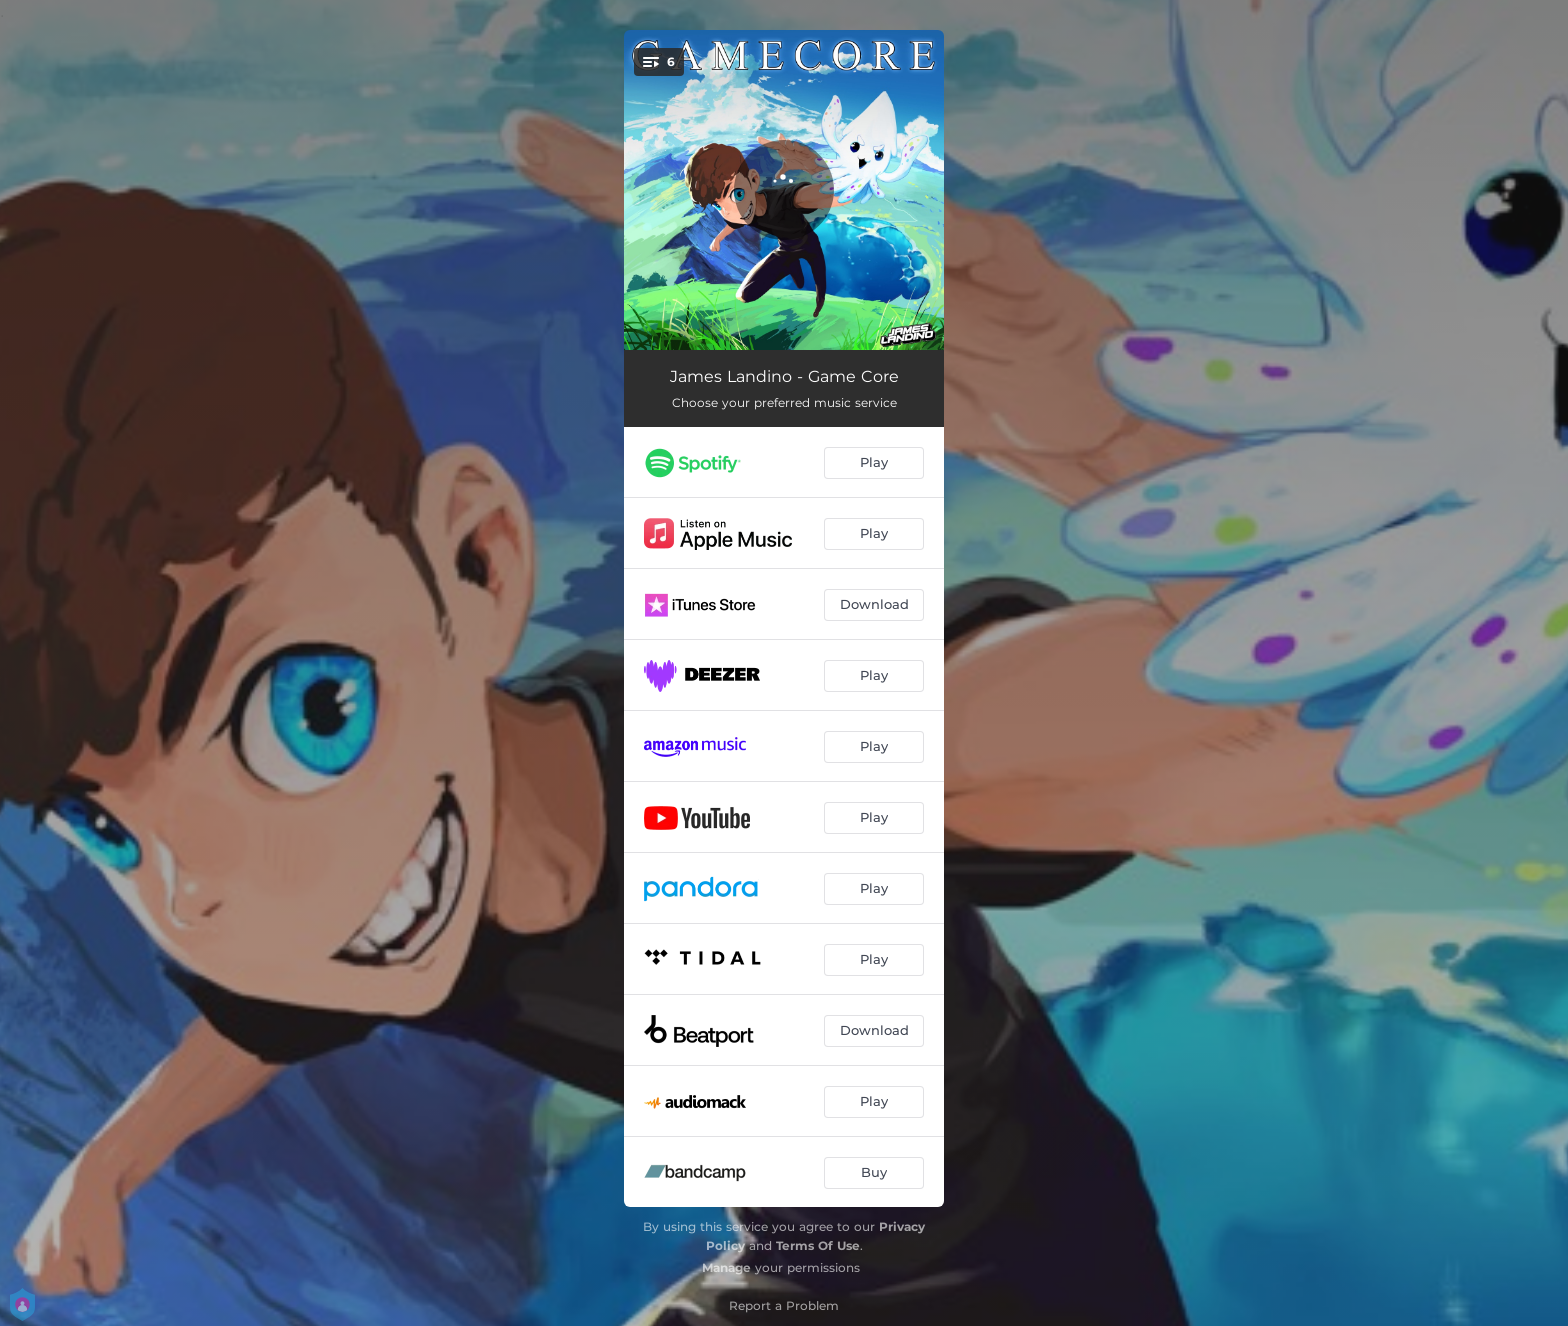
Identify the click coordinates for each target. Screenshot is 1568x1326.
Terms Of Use (818, 1245)
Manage (726, 1267)
